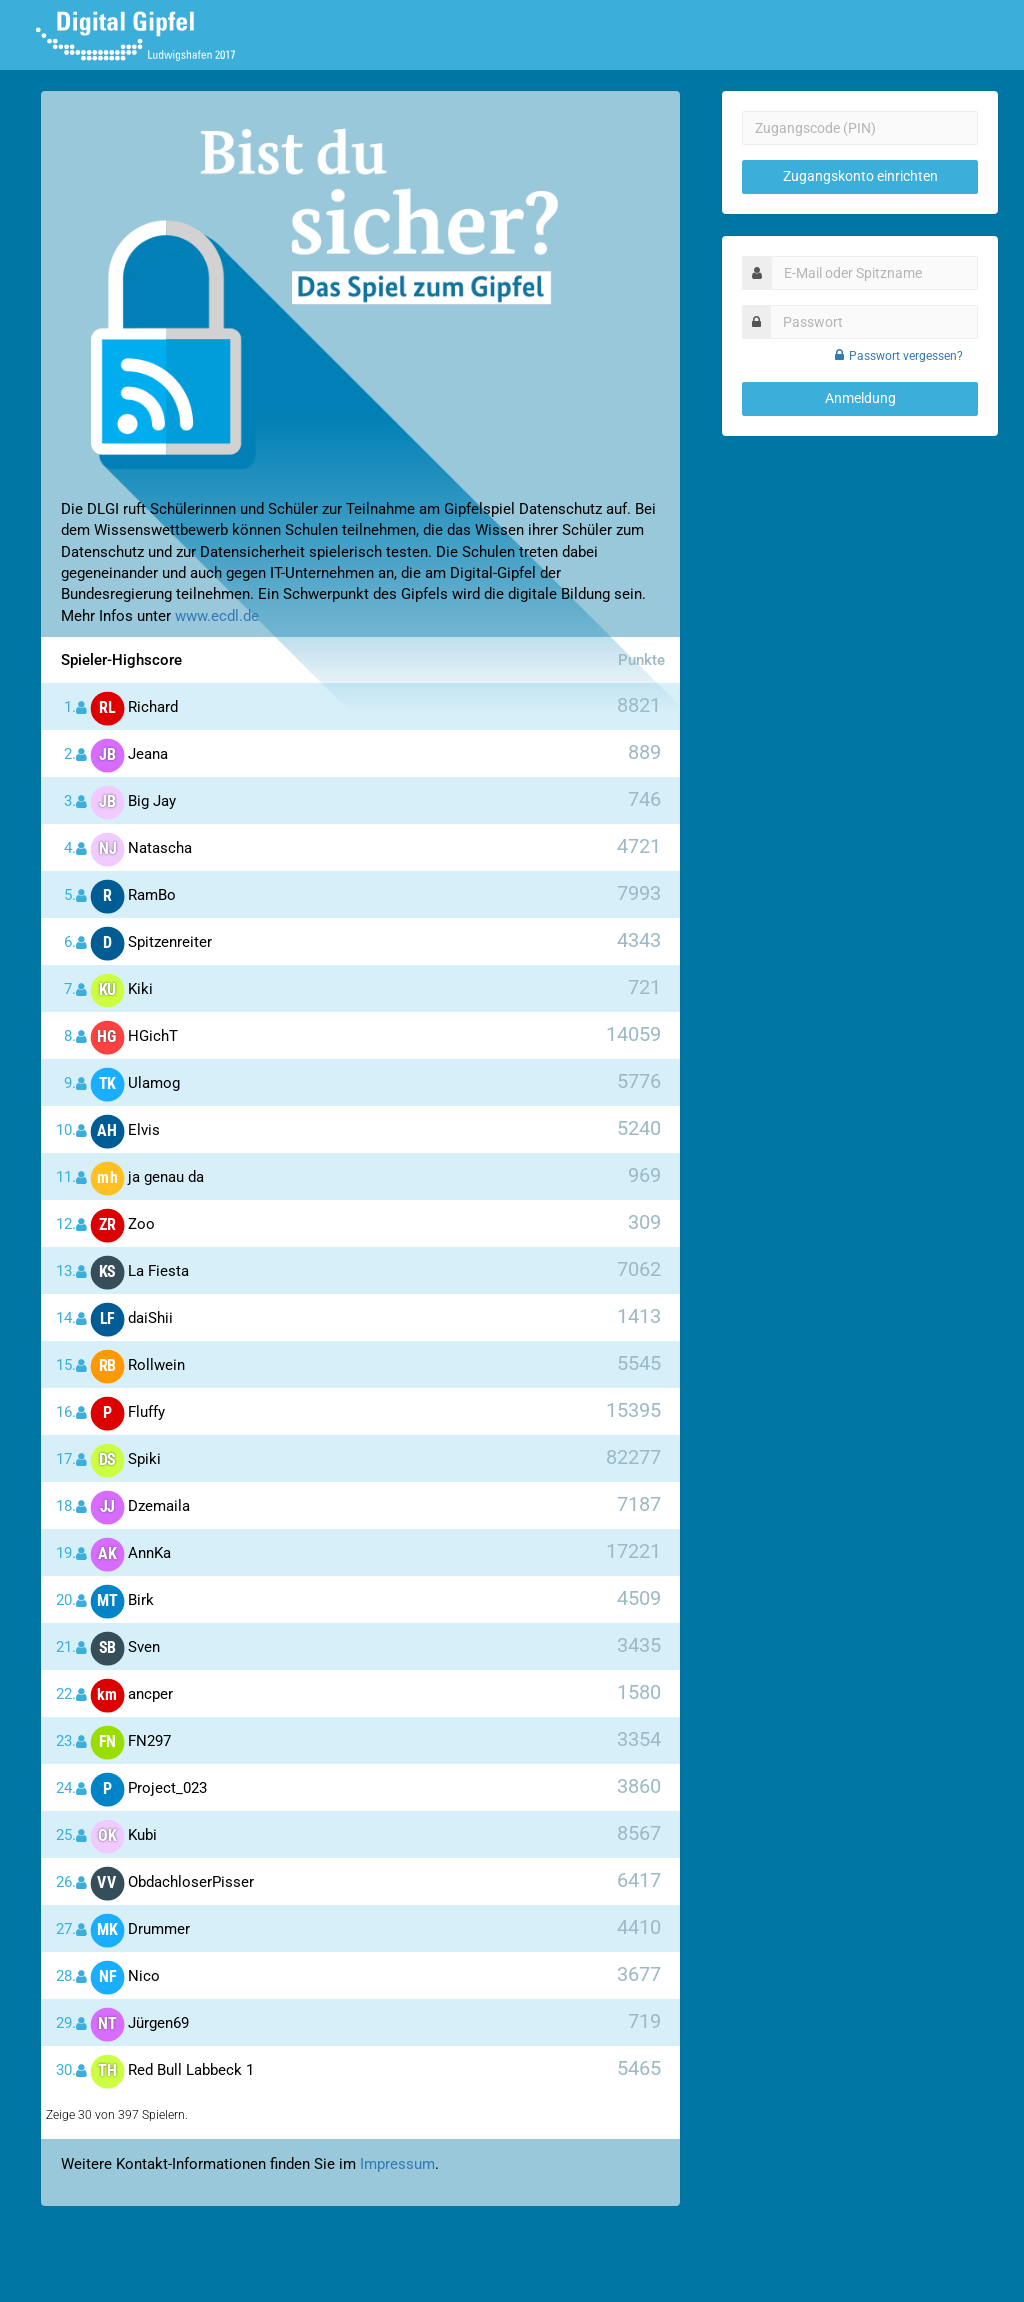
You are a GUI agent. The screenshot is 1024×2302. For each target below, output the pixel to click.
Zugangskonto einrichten (860, 176)
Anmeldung (860, 398)
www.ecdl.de (217, 616)
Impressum (397, 2164)
